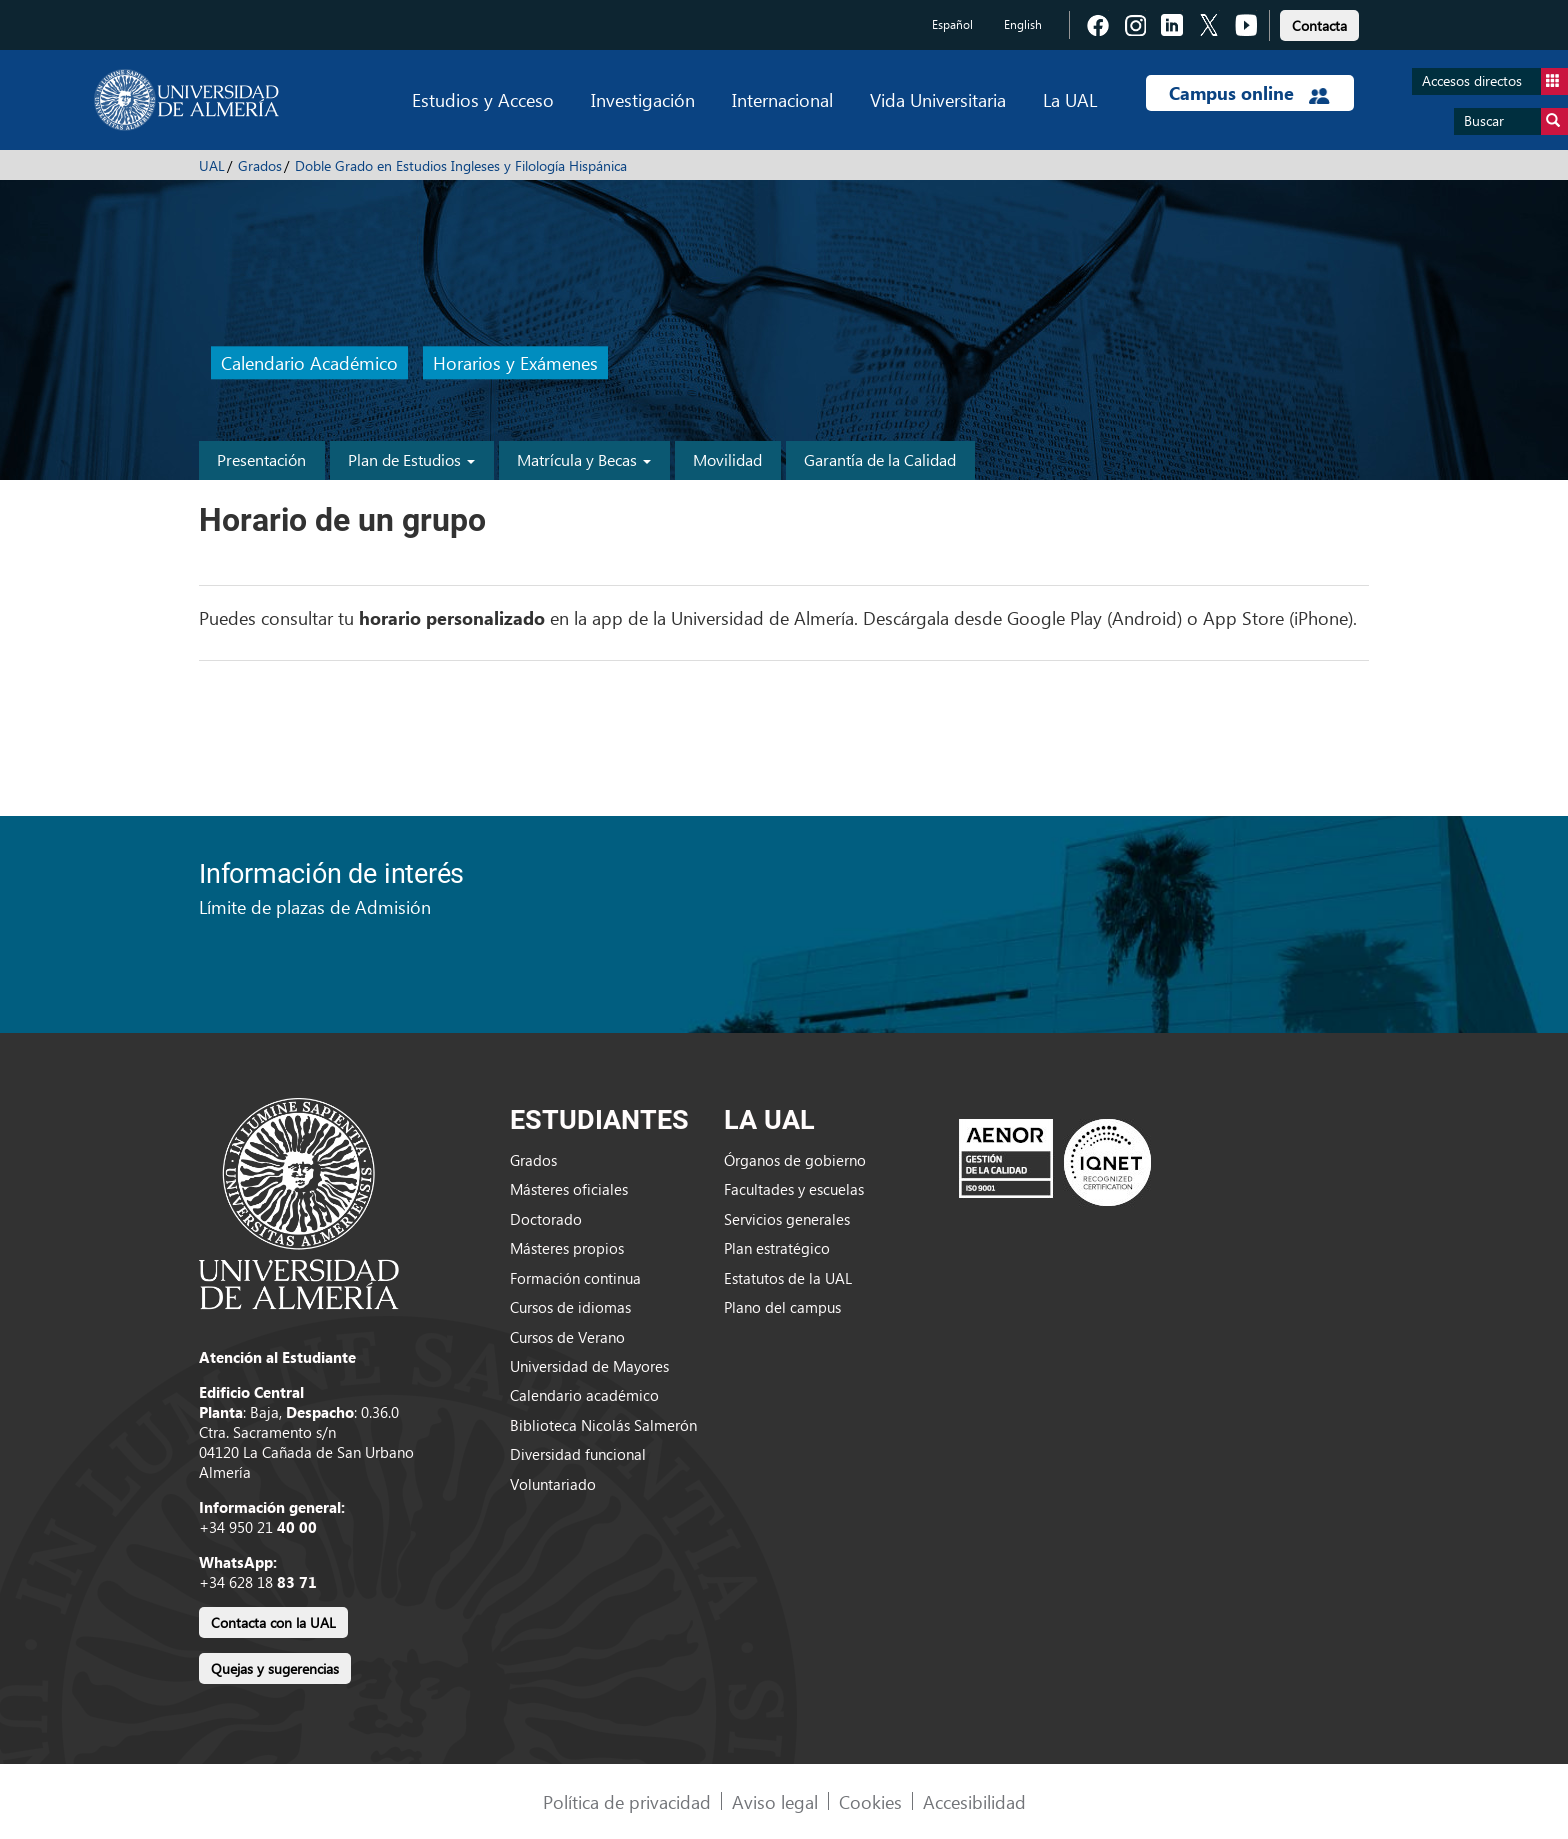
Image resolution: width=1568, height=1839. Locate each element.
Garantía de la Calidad (880, 459)
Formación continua (575, 1278)
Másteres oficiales (569, 1189)
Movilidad (727, 459)
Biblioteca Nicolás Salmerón (603, 1425)
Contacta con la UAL (273, 1622)
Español (952, 24)
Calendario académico (584, 1395)
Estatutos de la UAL (788, 1278)
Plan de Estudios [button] (411, 459)
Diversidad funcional (578, 1454)
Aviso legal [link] (775, 1801)
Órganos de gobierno (795, 1160)
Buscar (1516, 121)
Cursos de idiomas (570, 1307)
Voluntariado (553, 1484)
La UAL (1070, 99)
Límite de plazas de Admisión (315, 906)
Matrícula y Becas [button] (584, 459)
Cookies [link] (870, 1801)
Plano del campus (782, 1307)
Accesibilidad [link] (974, 1801)
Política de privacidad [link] (627, 1801)
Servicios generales (787, 1219)
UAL (212, 165)
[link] (1319, 22)
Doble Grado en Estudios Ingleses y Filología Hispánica (461, 165)
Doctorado (546, 1219)
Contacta (1319, 25)
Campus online (1249, 93)
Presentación (261, 459)
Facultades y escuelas (794, 1189)
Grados (260, 165)
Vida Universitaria (938, 99)
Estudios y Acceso (483, 99)
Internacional (782, 99)
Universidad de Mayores (589, 1366)
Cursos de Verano (567, 1337)
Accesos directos (1495, 81)
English (1023, 24)
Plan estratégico (777, 1248)
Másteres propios (567, 1248)
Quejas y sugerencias (275, 1668)
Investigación (643, 99)
